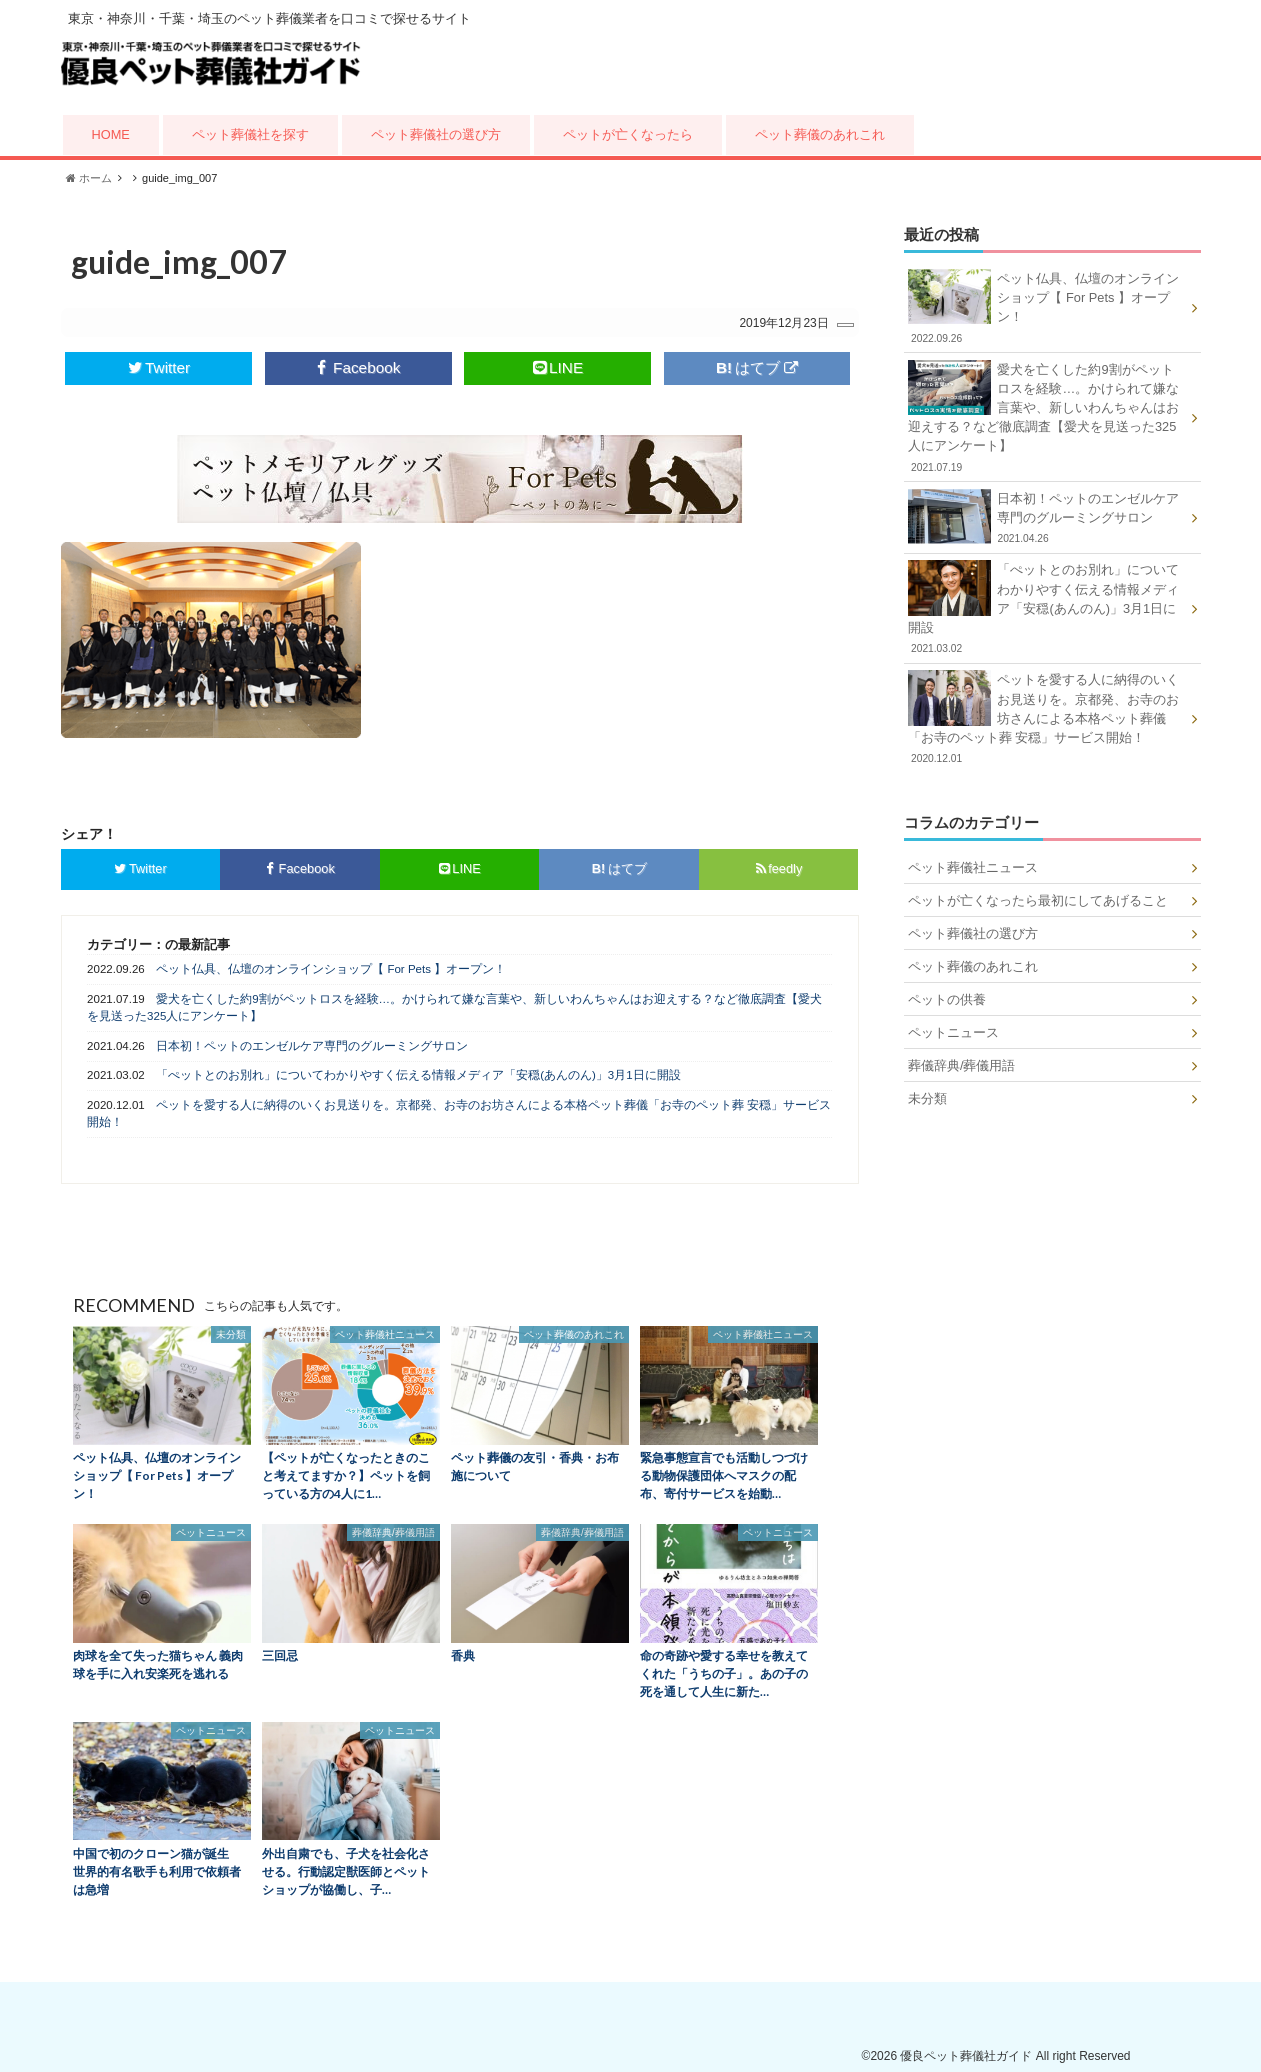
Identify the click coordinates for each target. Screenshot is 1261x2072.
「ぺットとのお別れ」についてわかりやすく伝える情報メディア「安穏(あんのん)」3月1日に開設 (418, 1075)
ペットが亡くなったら (628, 134)
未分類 (927, 1098)
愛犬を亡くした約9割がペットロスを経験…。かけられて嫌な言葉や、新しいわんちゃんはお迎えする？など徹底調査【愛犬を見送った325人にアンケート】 (454, 1007)
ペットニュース (953, 1032)
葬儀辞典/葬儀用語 (962, 1065)
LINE (558, 367)
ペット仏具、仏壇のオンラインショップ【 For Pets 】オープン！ (331, 969)
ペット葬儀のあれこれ (820, 134)
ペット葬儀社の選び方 (436, 134)
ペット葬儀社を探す (250, 134)
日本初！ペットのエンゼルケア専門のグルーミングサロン (312, 1046)
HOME (111, 134)
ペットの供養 (947, 999)
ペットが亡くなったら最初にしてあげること (1038, 900)
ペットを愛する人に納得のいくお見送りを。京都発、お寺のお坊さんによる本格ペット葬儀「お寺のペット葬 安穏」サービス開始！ (459, 1113)
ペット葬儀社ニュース (973, 867)
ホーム (89, 178)
